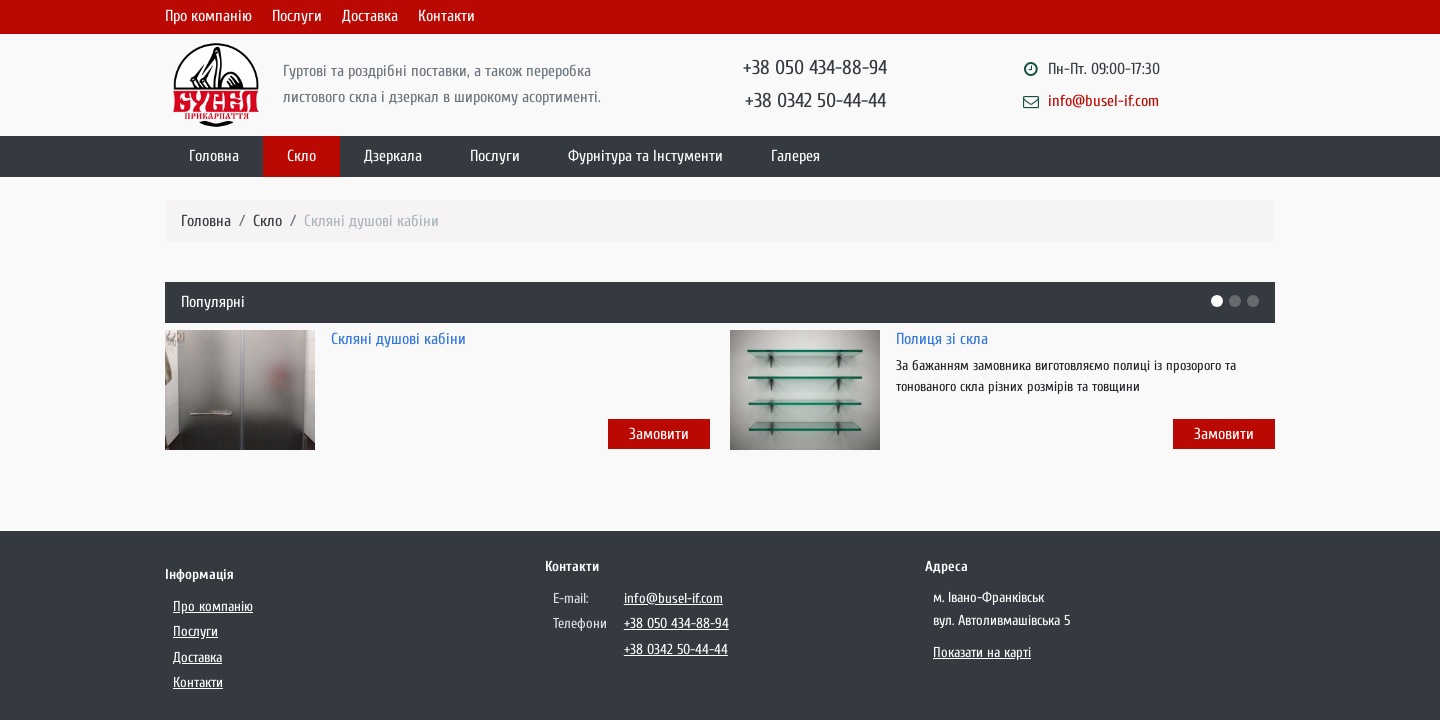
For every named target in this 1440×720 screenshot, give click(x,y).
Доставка (370, 16)
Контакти (446, 16)
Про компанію (208, 16)
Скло (301, 156)
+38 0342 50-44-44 (815, 100)
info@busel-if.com (1103, 101)
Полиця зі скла (942, 339)
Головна (214, 156)
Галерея (795, 156)
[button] (1217, 301)
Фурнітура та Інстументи (645, 156)
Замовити (659, 434)
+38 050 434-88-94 (815, 67)
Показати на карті (982, 652)
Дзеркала (393, 156)
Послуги (297, 16)
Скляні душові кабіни (371, 221)
